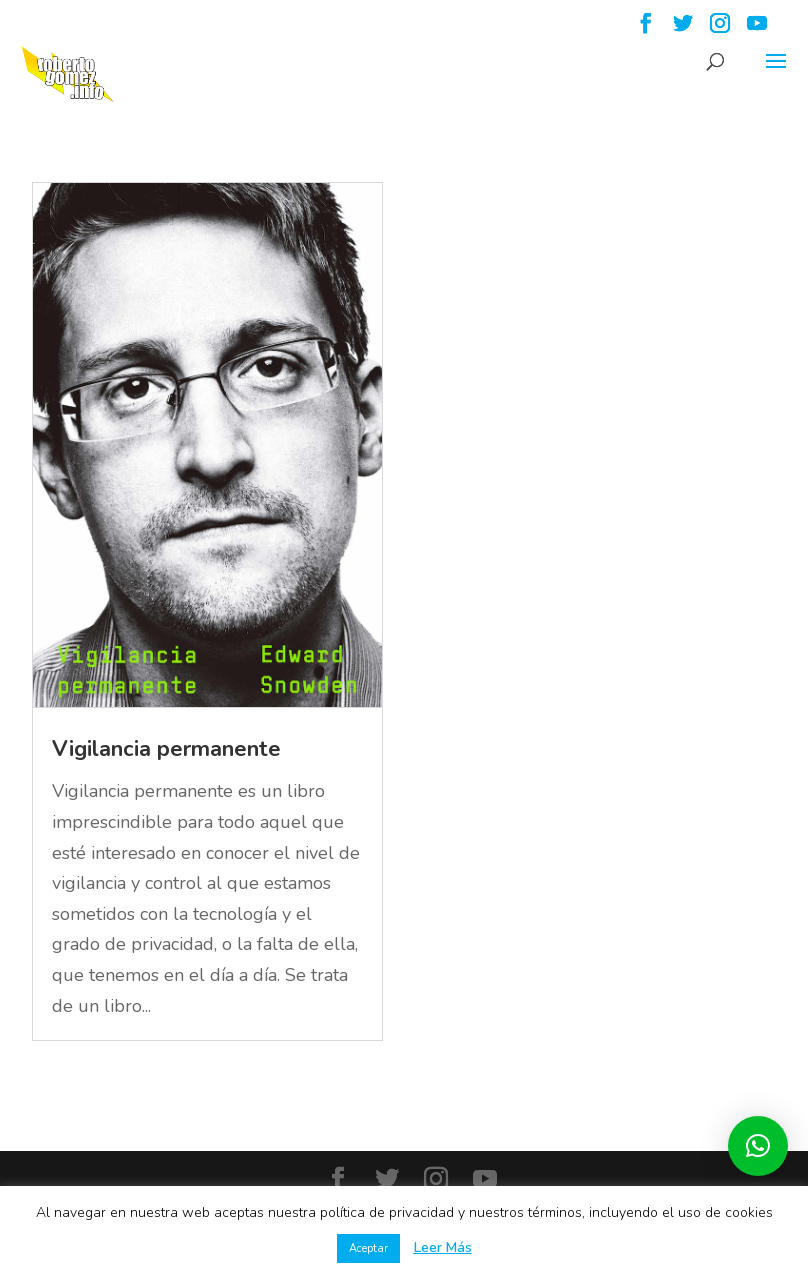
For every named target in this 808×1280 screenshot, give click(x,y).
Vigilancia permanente (166, 749)
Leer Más (443, 1247)
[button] (758, 1146)
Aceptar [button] (368, 1248)
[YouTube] (757, 29)
